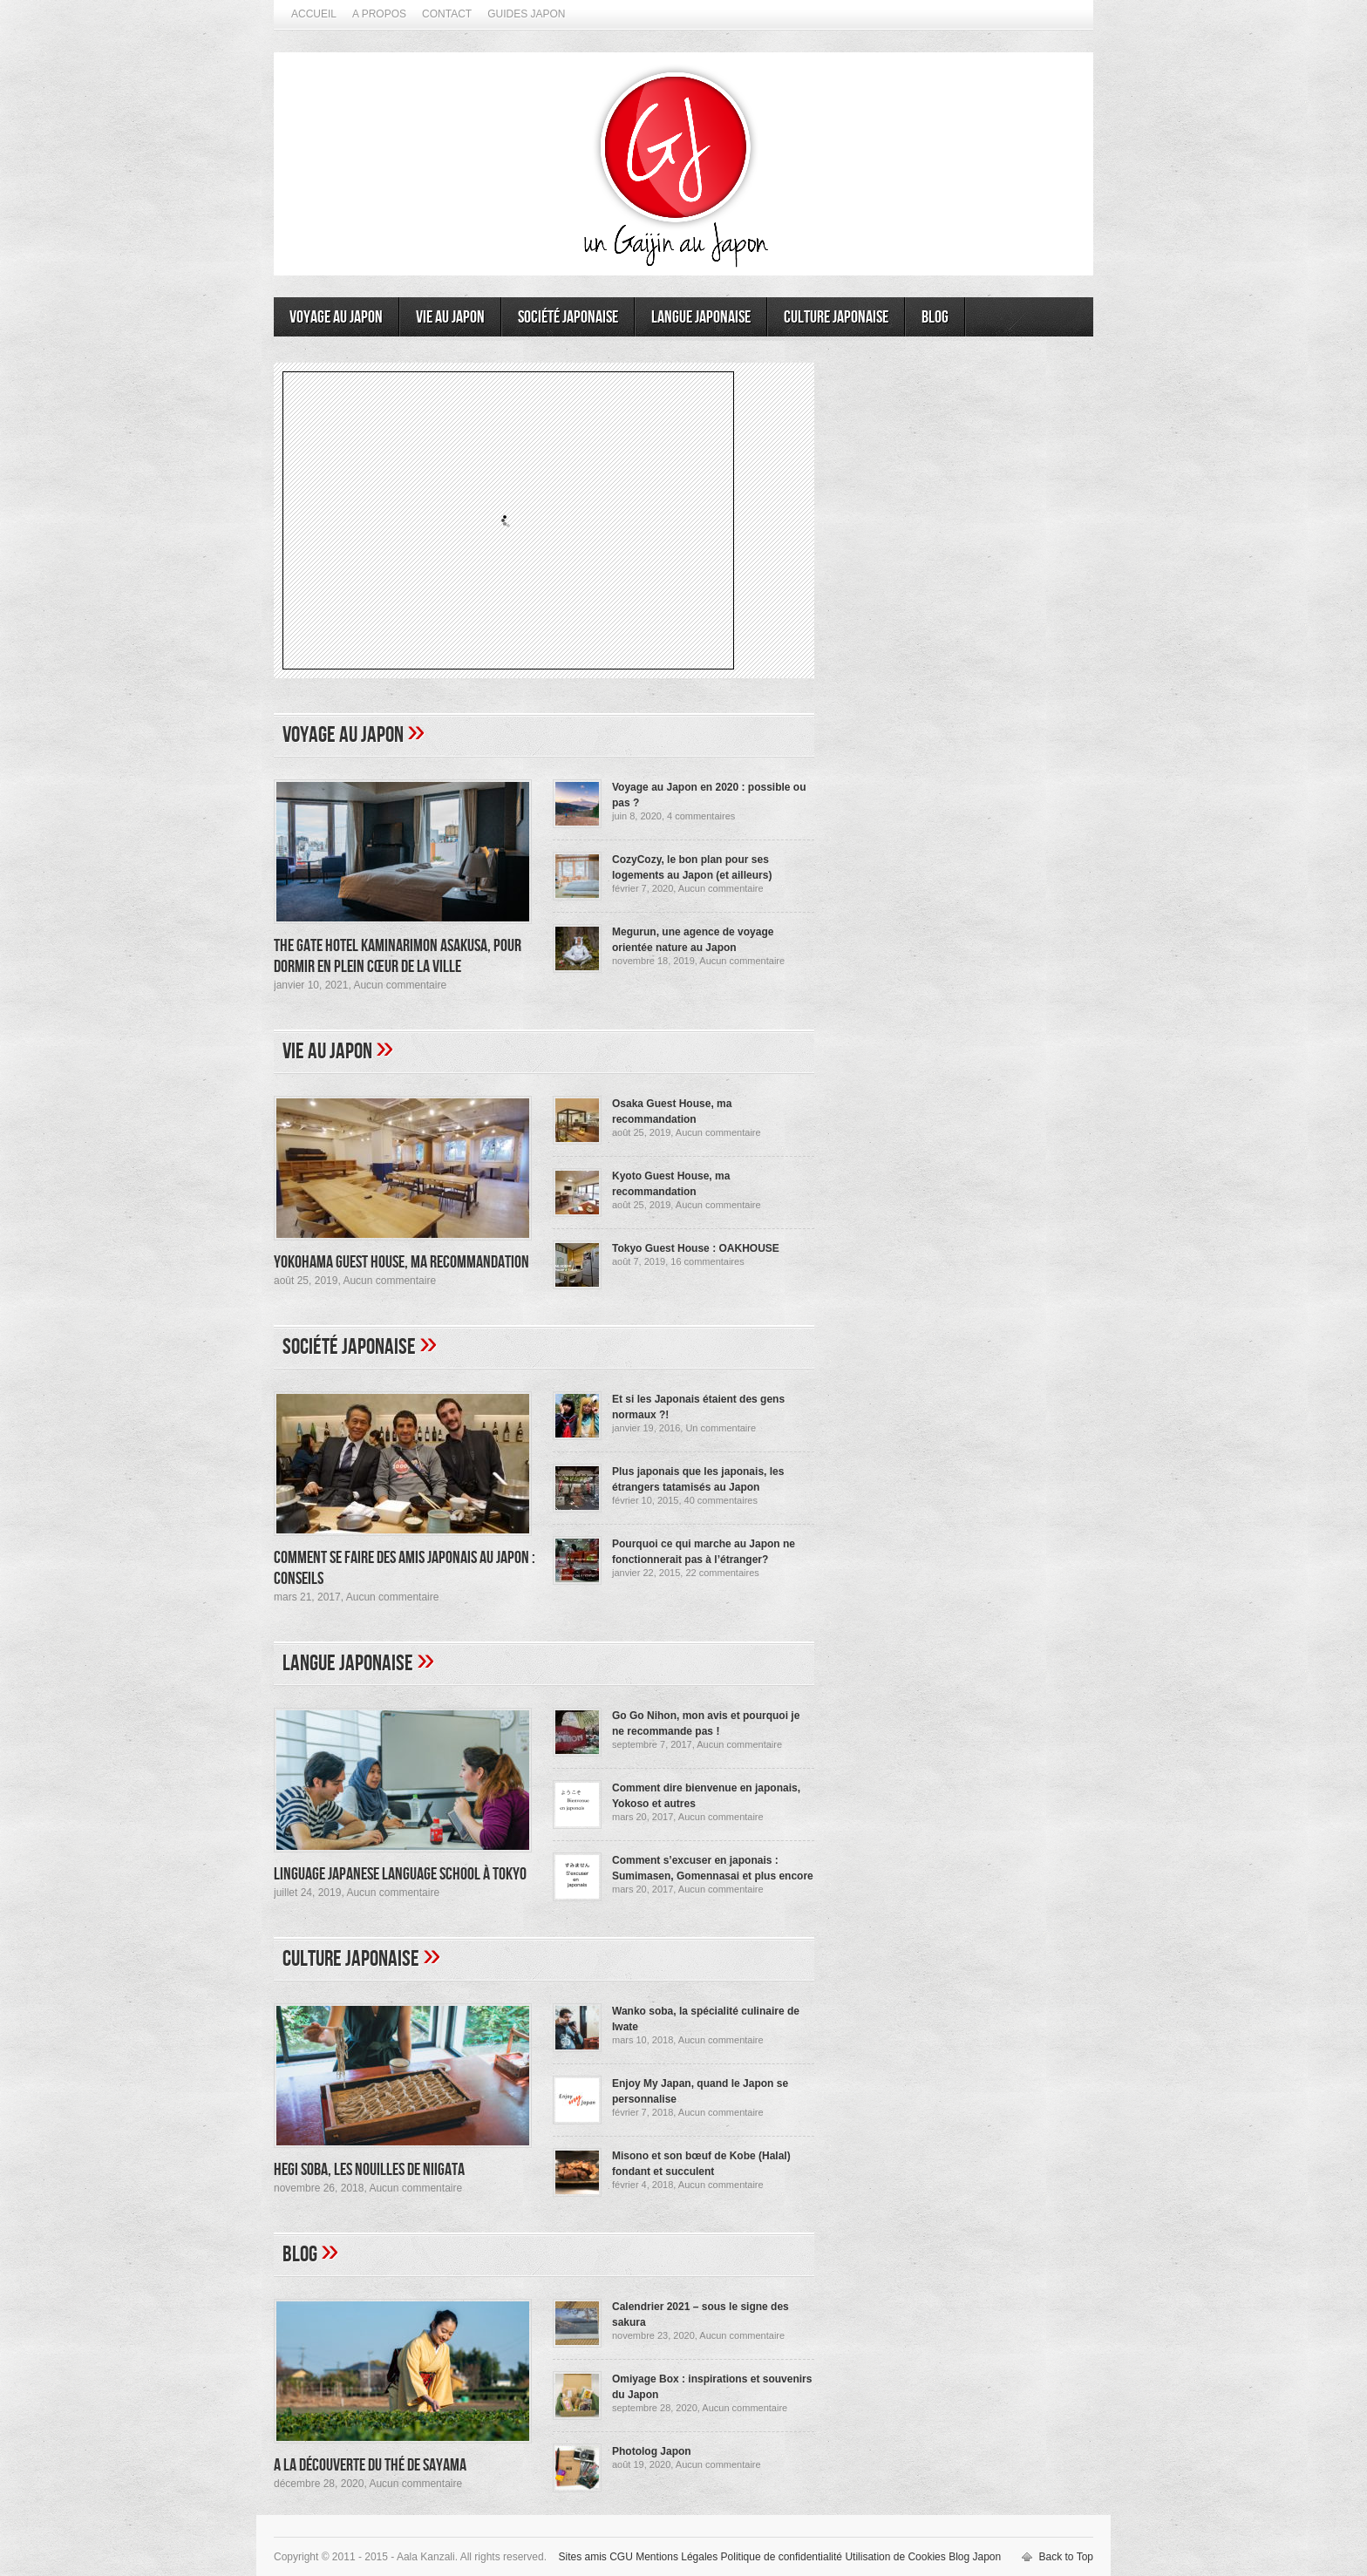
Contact (447, 14)
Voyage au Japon (336, 317)
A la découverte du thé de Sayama (370, 2465)
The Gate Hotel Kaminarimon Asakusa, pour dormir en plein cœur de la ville (397, 956)
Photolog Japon (651, 2451)
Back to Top (1066, 2557)
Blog (935, 317)
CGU (621, 2557)
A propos (379, 14)
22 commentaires (721, 1572)
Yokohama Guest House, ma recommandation (401, 1262)
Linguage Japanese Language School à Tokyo (400, 1874)
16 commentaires (707, 1261)
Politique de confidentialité (781, 2557)
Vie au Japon (450, 317)
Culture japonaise (836, 317)
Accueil (314, 14)
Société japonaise (568, 317)
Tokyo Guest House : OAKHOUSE (695, 1248)
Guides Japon (526, 14)
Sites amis (582, 2557)
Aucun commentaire (399, 985)
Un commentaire (720, 1428)
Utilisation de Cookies (895, 2557)
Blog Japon (975, 2557)
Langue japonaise (701, 317)
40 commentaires (721, 1500)
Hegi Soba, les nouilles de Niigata (369, 2169)
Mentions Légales (677, 2557)
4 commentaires (701, 816)
